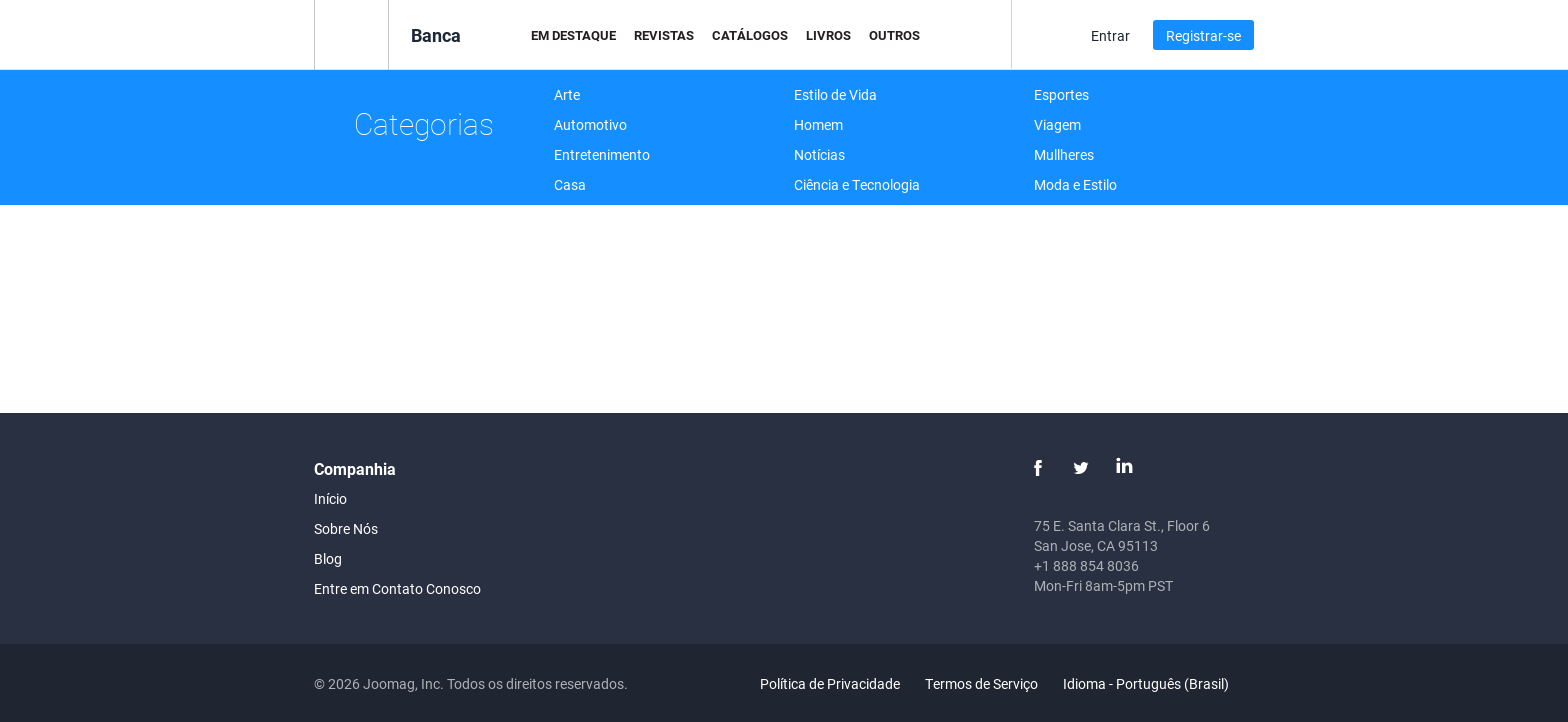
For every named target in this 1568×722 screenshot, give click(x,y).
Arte (567, 94)
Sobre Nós (346, 528)
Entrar (1110, 35)
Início (330, 498)
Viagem (1057, 124)
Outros (894, 35)
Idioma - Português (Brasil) (1157, 683)
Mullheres (1064, 154)
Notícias (819, 154)
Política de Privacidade (830, 683)
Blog (328, 558)
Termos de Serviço (981, 683)
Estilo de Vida (835, 94)
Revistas (664, 35)
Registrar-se (1203, 35)
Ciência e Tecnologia (857, 184)
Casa (570, 184)
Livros (828, 35)
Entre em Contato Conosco (397, 588)
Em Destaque (573, 35)
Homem (818, 124)
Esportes (1061, 94)
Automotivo (590, 124)
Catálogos (750, 35)
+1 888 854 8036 (1086, 565)
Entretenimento (602, 154)
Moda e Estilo (1075, 184)
